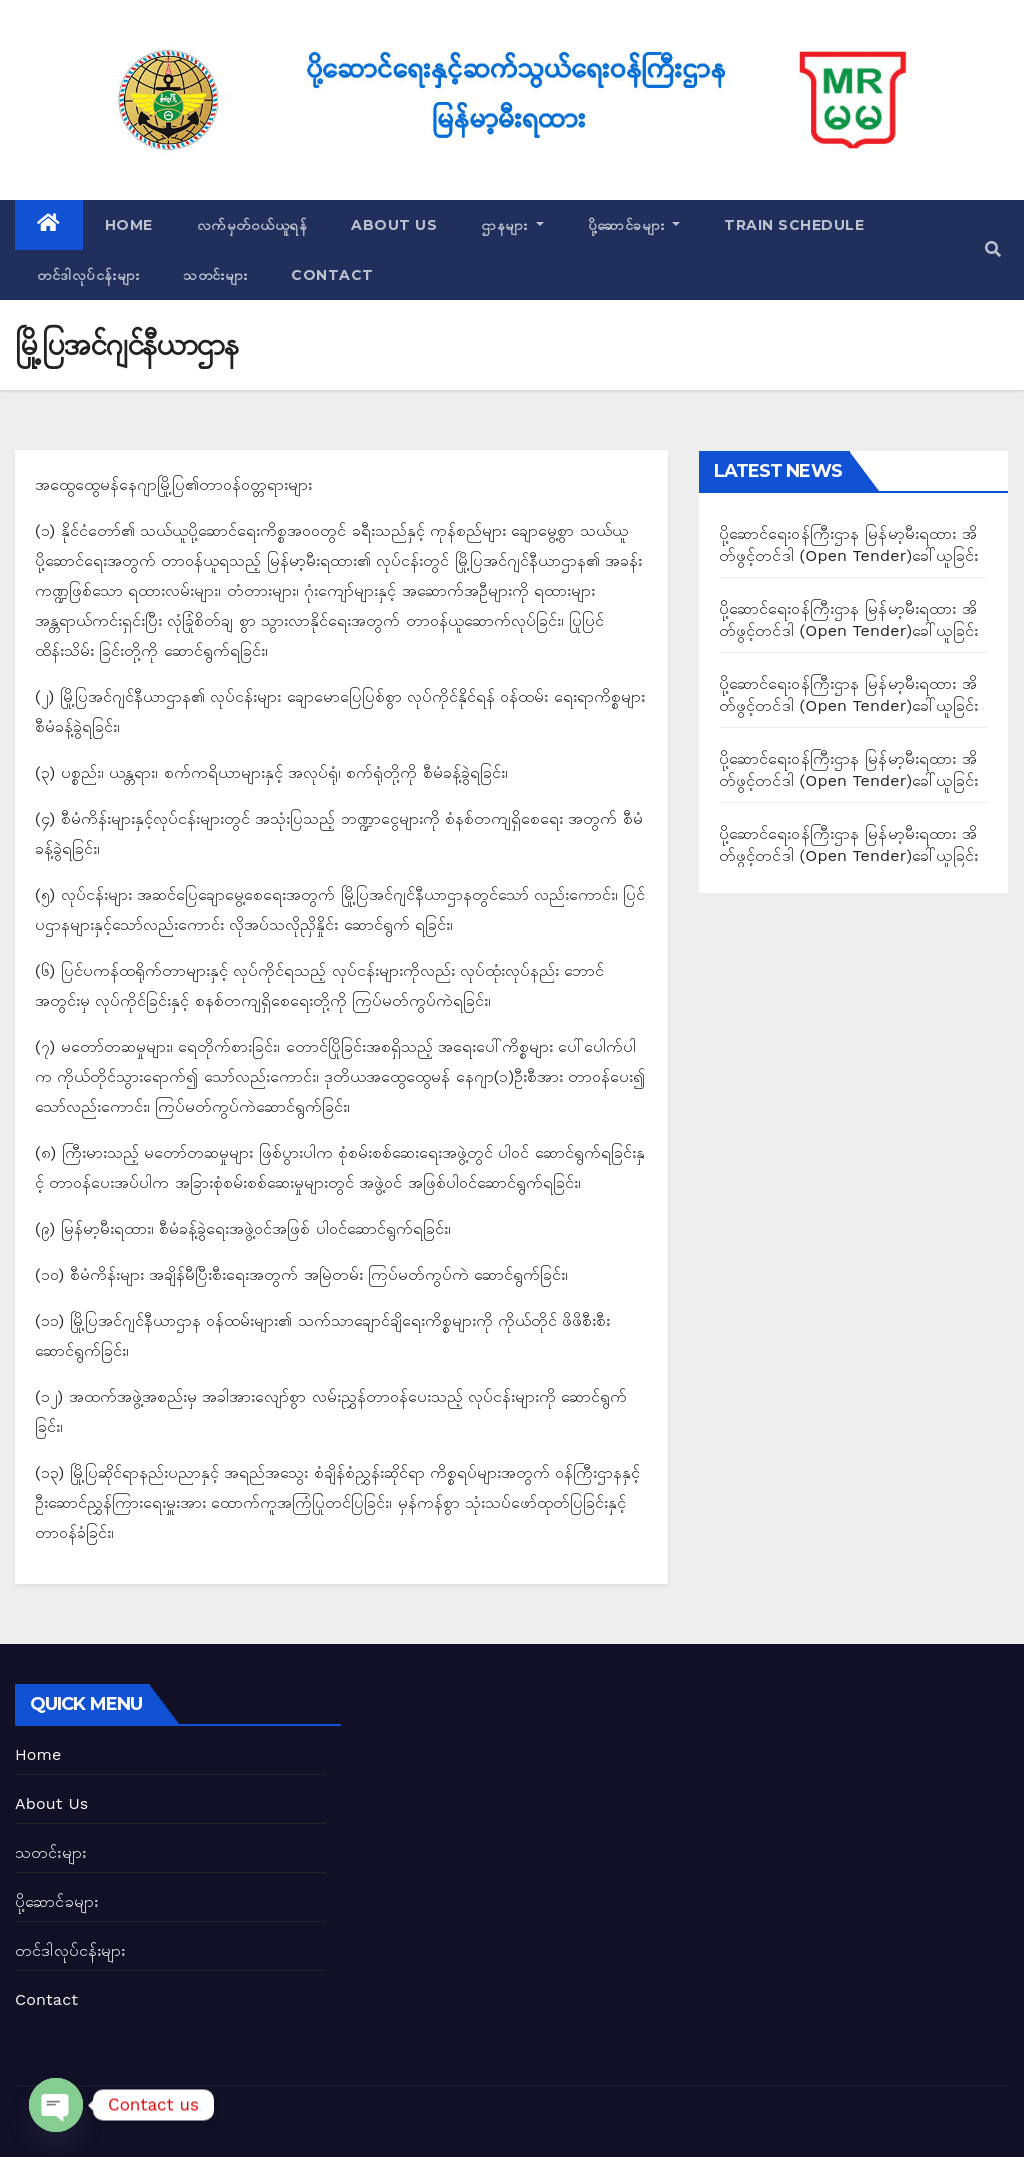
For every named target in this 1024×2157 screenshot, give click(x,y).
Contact (332, 275)
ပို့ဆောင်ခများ (634, 225)
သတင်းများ (215, 275)
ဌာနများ (512, 225)
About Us (394, 225)
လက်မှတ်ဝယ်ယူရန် (252, 225)
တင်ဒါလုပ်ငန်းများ (88, 275)
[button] (993, 249)
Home (129, 225)
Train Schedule (794, 225)
